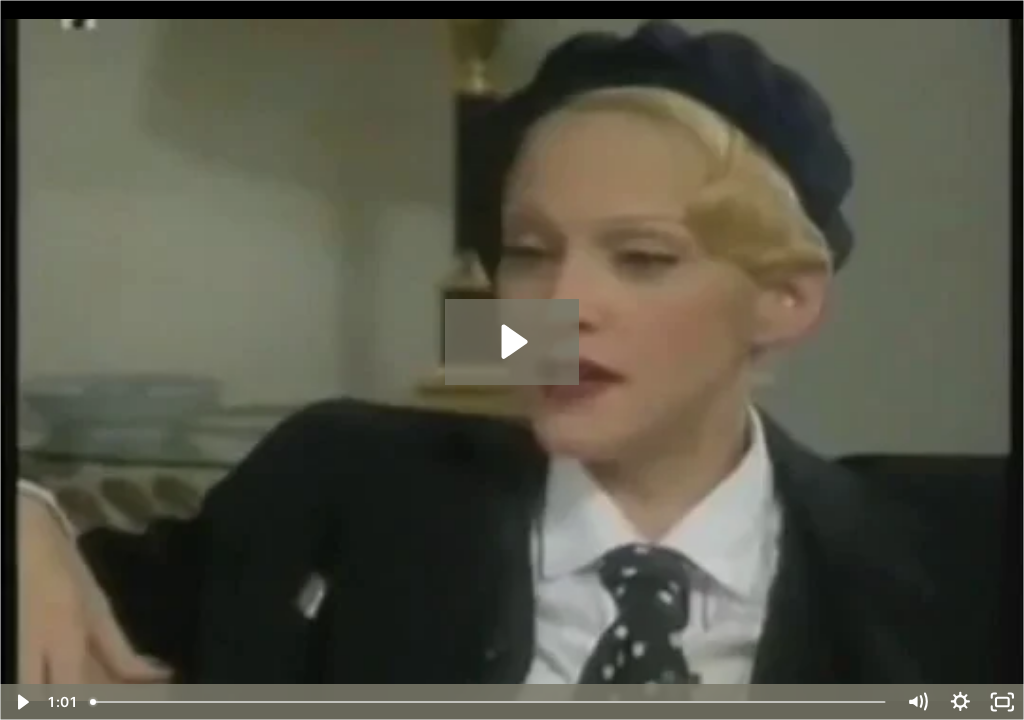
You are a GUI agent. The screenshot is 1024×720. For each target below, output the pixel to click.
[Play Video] (21, 702)
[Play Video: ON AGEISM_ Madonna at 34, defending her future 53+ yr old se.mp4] (511, 341)
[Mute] (917, 702)
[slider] (489, 702)
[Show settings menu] (960, 702)
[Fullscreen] (1002, 702)
